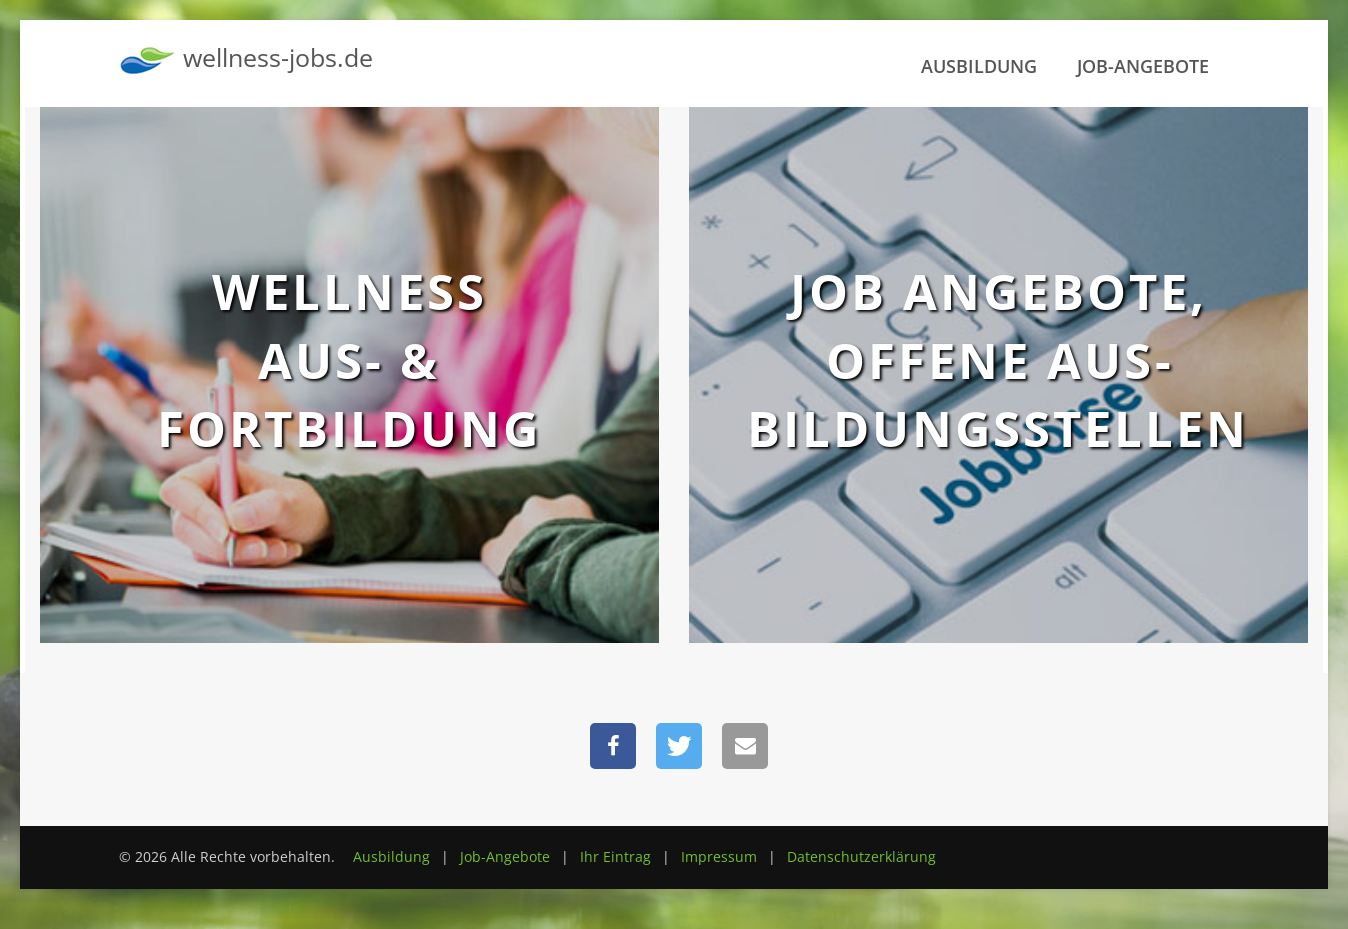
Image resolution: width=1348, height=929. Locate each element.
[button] (613, 746)
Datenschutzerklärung (861, 856)
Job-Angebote (1143, 66)
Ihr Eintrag (615, 856)
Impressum (719, 856)
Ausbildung (979, 66)
